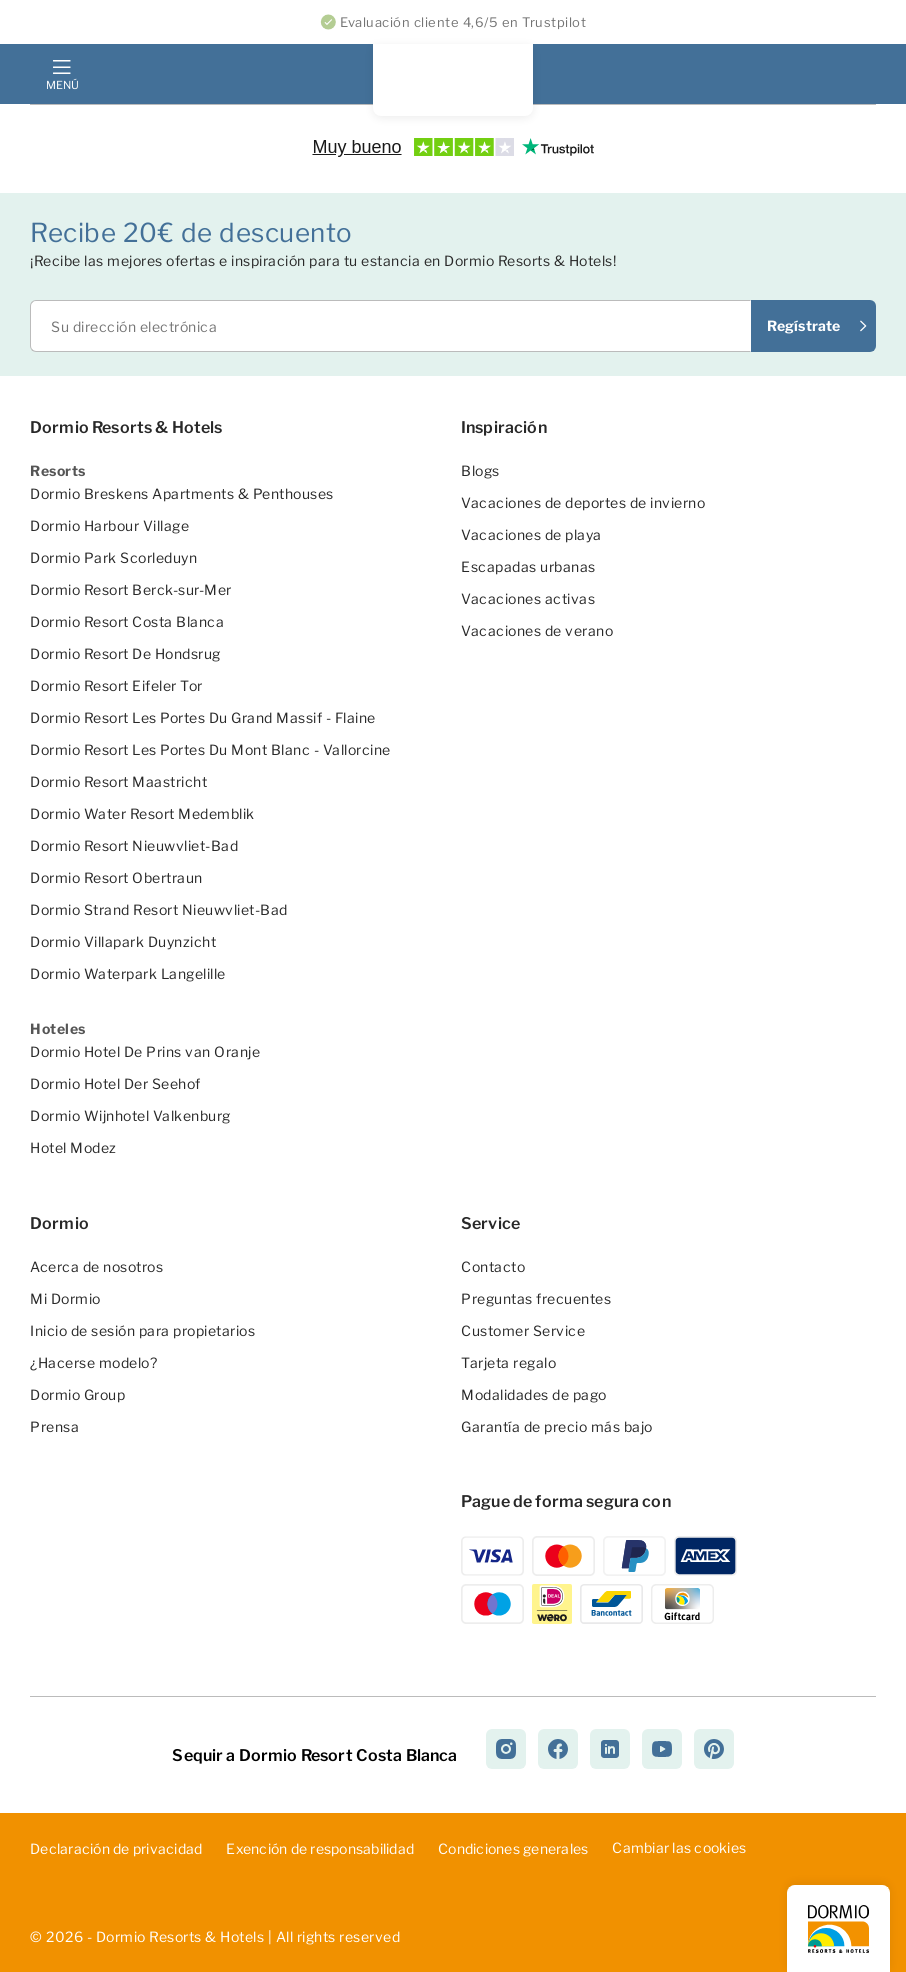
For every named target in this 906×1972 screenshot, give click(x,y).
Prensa (54, 1426)
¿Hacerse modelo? (93, 1362)
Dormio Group (77, 1394)
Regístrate (803, 325)
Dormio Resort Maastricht (118, 781)
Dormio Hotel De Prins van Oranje (145, 1051)
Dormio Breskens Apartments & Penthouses (182, 493)
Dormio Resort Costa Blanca (127, 621)
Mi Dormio (65, 1298)
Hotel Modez (73, 1147)
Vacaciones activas (528, 598)
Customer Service (523, 1330)
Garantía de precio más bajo (557, 1426)
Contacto (493, 1266)
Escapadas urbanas (528, 566)
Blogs (480, 470)
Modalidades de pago (534, 1394)
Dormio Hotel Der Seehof (115, 1083)
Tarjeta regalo (508, 1362)
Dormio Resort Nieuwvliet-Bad (134, 845)
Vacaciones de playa (531, 534)
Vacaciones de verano (537, 630)
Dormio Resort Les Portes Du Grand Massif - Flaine (203, 717)
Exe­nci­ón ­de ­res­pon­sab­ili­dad (320, 1848)
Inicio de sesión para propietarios (142, 1330)
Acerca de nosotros (96, 1266)
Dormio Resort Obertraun (116, 877)
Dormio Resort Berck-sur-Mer (131, 589)
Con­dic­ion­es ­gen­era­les (513, 1848)
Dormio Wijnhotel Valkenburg (130, 1115)
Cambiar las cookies (679, 1847)
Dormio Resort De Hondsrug (125, 653)
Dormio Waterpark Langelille (128, 973)
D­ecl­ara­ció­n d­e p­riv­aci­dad (116, 1848)
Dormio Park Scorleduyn (113, 557)
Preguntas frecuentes (536, 1298)
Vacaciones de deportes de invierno (583, 502)
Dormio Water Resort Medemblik (142, 813)
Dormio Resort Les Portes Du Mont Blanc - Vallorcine (210, 749)
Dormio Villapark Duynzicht (123, 941)
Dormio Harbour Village (109, 525)
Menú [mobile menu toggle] (62, 85)
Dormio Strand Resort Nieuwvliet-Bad (159, 909)
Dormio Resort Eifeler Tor (116, 685)
